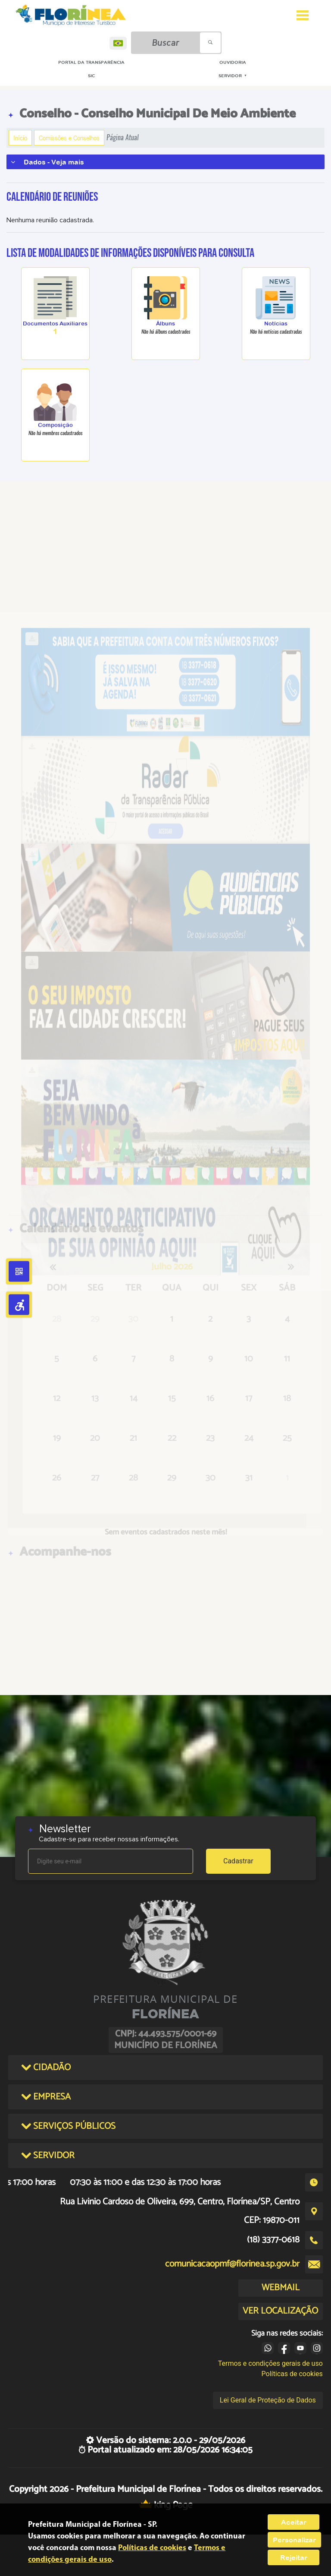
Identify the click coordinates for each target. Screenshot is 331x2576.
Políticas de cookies (292, 2374)
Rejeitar (293, 2557)
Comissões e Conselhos (69, 137)
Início (20, 137)
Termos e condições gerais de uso (270, 2363)
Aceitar (293, 2522)
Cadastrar (238, 1861)
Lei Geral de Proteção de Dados (268, 2400)
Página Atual (122, 137)
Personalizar (294, 2540)
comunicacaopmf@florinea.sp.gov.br (232, 2264)
